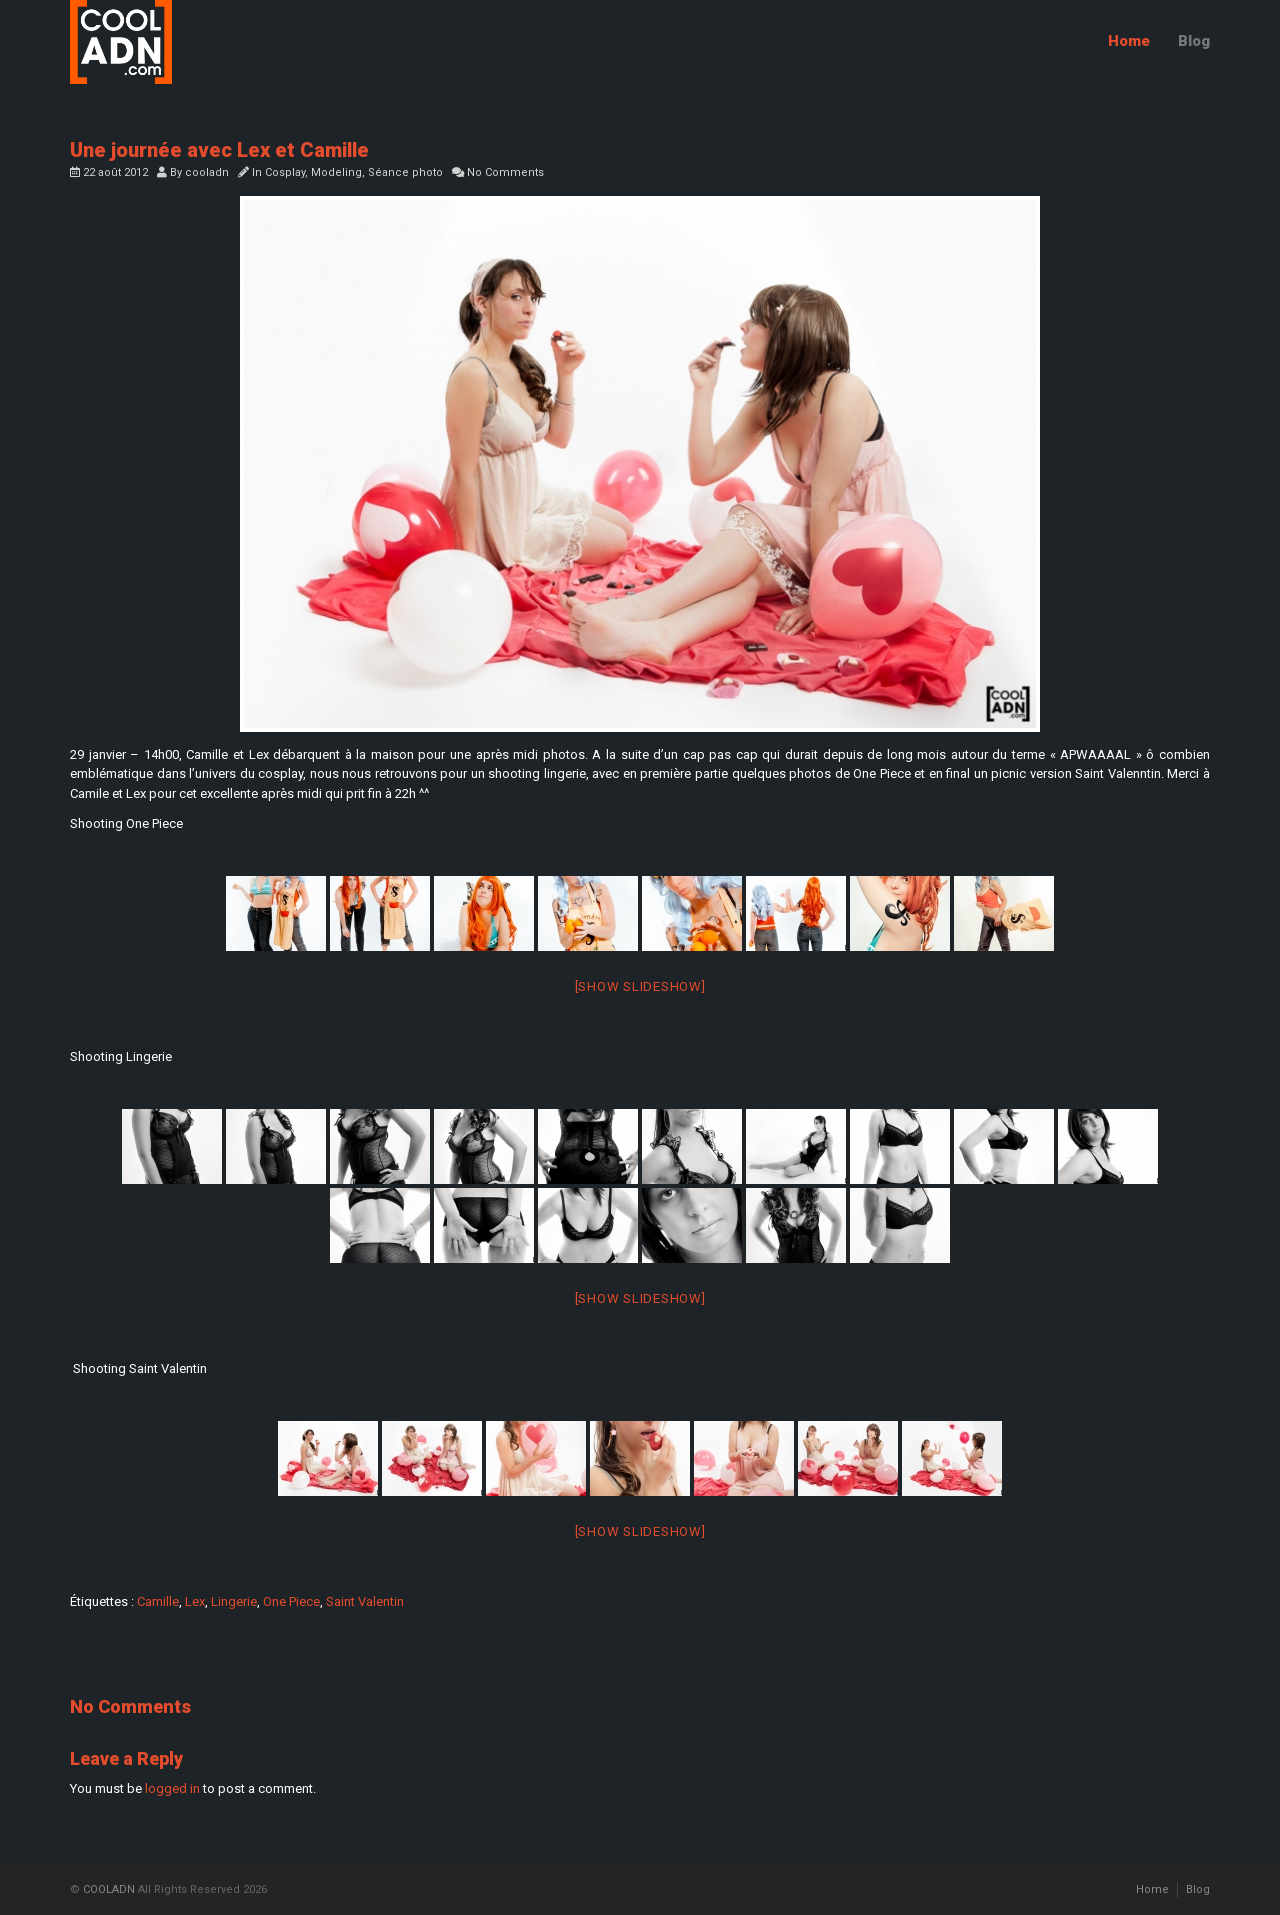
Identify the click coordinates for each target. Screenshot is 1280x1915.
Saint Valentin (365, 1601)
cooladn (207, 172)
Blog (1194, 41)
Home (1129, 41)
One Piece (291, 1601)
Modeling (336, 172)
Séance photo (405, 172)
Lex (195, 1601)
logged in (172, 1788)
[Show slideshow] (640, 986)
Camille (158, 1601)
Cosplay (285, 172)
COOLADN (109, 1889)
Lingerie (234, 1601)
